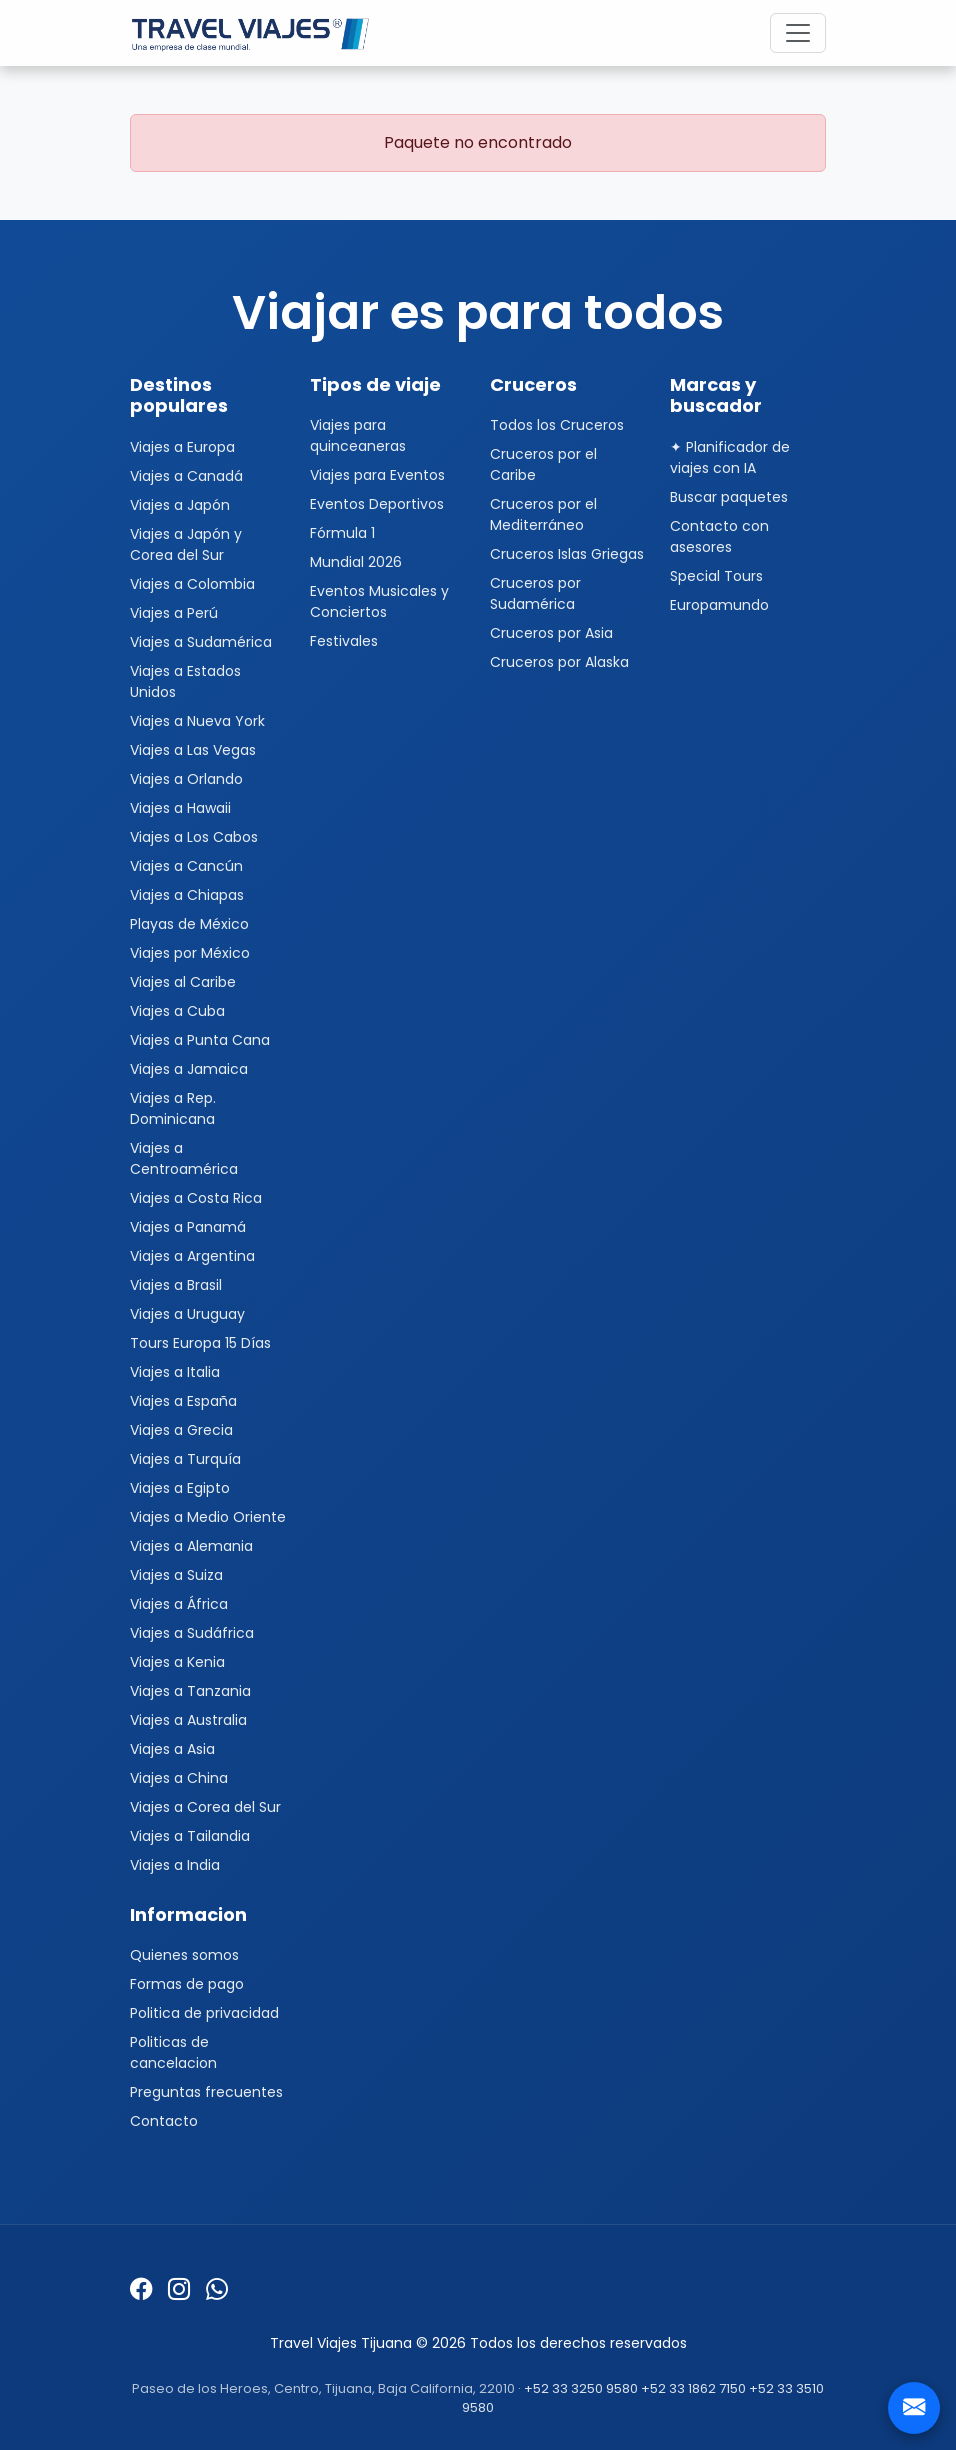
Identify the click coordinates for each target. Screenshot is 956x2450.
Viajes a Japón (180, 505)
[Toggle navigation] (798, 33)
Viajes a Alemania (191, 1546)
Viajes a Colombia (192, 584)
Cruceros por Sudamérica (535, 593)
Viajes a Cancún (186, 866)
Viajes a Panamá (188, 1227)
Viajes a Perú (174, 613)
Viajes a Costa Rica (196, 1198)
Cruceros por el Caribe (543, 464)
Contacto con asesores (719, 536)
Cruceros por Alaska (559, 662)
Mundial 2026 (356, 562)
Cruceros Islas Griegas (567, 554)
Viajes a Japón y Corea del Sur (186, 544)
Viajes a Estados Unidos (185, 681)
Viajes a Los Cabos (194, 837)
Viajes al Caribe (183, 982)
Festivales (344, 641)
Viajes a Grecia (181, 1430)
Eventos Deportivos (377, 504)
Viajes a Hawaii (180, 808)
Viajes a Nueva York (197, 721)
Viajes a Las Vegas (193, 750)
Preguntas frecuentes (206, 2092)
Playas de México (189, 924)
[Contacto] (914, 2408)
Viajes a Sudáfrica (192, 1633)
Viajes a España (183, 1401)
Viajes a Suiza (176, 1575)
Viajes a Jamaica (189, 1069)
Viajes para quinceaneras (358, 435)
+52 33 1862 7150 (693, 2388)
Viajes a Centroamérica (184, 1158)
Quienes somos (184, 1955)
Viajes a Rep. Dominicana (173, 1108)
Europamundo (719, 605)
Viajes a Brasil (176, 1285)
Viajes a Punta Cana (200, 1040)
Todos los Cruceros (557, 425)
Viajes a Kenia (177, 1662)
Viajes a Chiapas (187, 895)
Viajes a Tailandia (190, 1836)
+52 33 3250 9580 (581, 2388)
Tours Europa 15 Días (200, 1343)
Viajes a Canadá (186, 476)
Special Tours (716, 576)
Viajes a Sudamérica (201, 642)
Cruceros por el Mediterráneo (543, 514)
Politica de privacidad (204, 2013)
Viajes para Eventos (377, 475)
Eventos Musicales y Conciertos (379, 601)
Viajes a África (179, 1604)
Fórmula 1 (342, 533)
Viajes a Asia (172, 1749)
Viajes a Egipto (180, 1488)
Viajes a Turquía (185, 1459)
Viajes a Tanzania (190, 1691)
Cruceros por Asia (551, 633)
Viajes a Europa (182, 447)
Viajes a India (175, 1865)
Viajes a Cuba (177, 1011)
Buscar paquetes (729, 497)
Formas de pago (187, 1984)
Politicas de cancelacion (173, 2052)
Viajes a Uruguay (187, 1314)
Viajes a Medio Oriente (208, 1517)
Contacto (164, 2121)
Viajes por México (190, 953)
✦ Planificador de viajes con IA (730, 457)
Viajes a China (179, 1778)
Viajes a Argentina (192, 1256)
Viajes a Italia (175, 1372)
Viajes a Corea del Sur (205, 1807)
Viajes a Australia (188, 1720)
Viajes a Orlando (186, 779)
